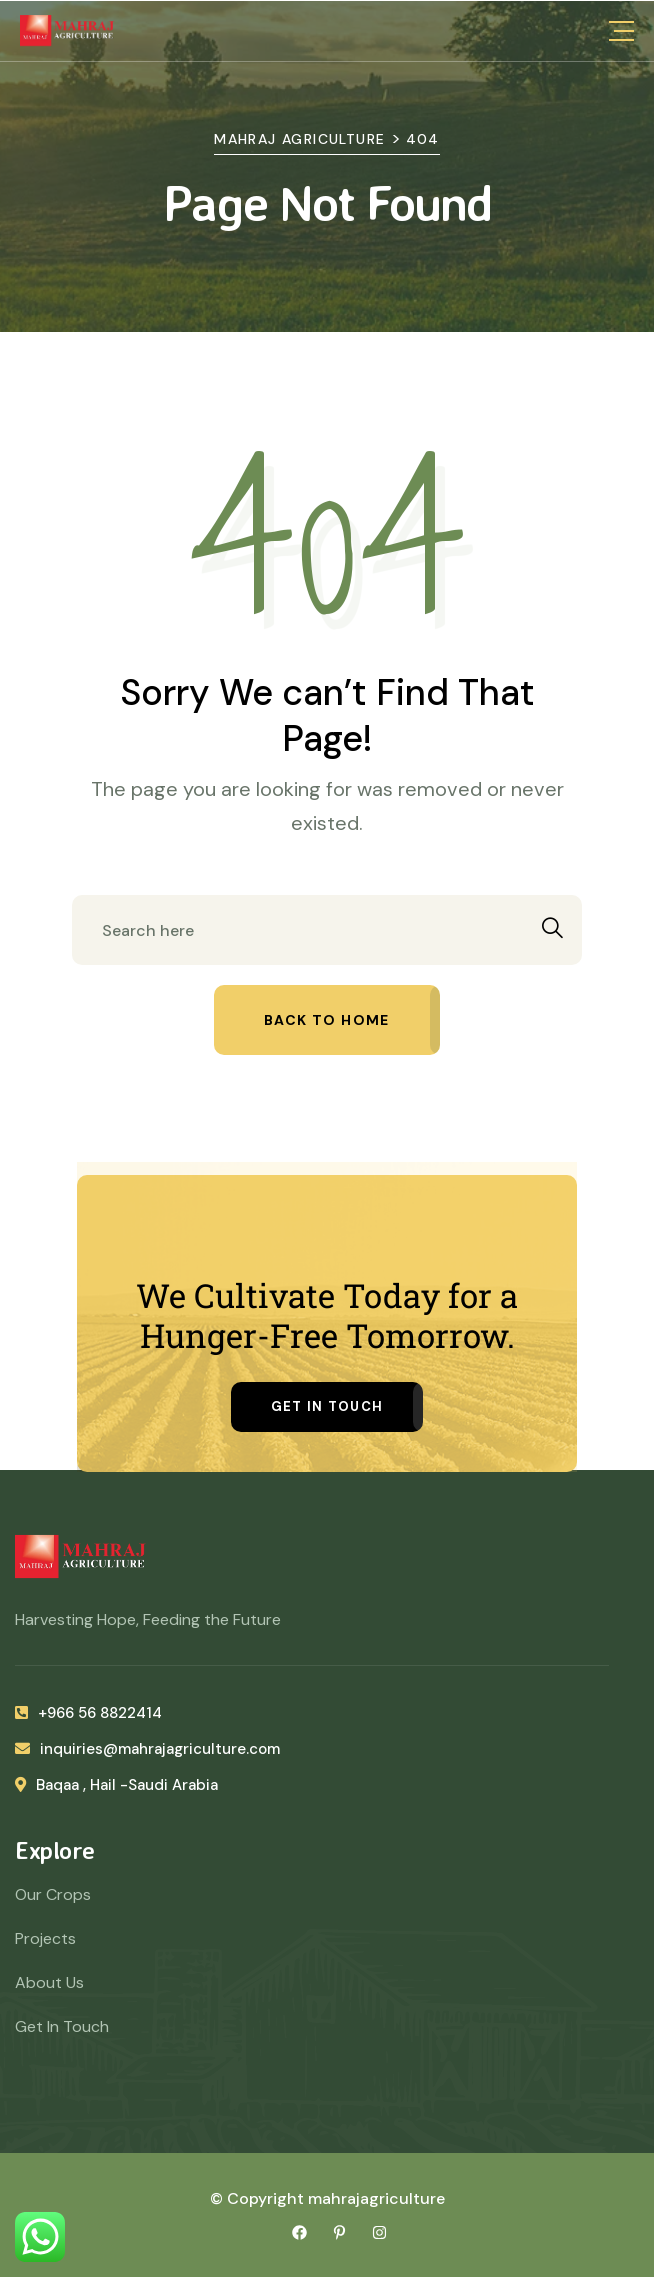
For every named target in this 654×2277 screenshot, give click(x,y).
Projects (45, 1938)
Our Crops (53, 1894)
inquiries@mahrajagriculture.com (147, 1749)
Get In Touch (62, 2026)
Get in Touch (327, 1406)
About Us (49, 1982)
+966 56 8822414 (88, 1713)
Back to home (327, 1020)
